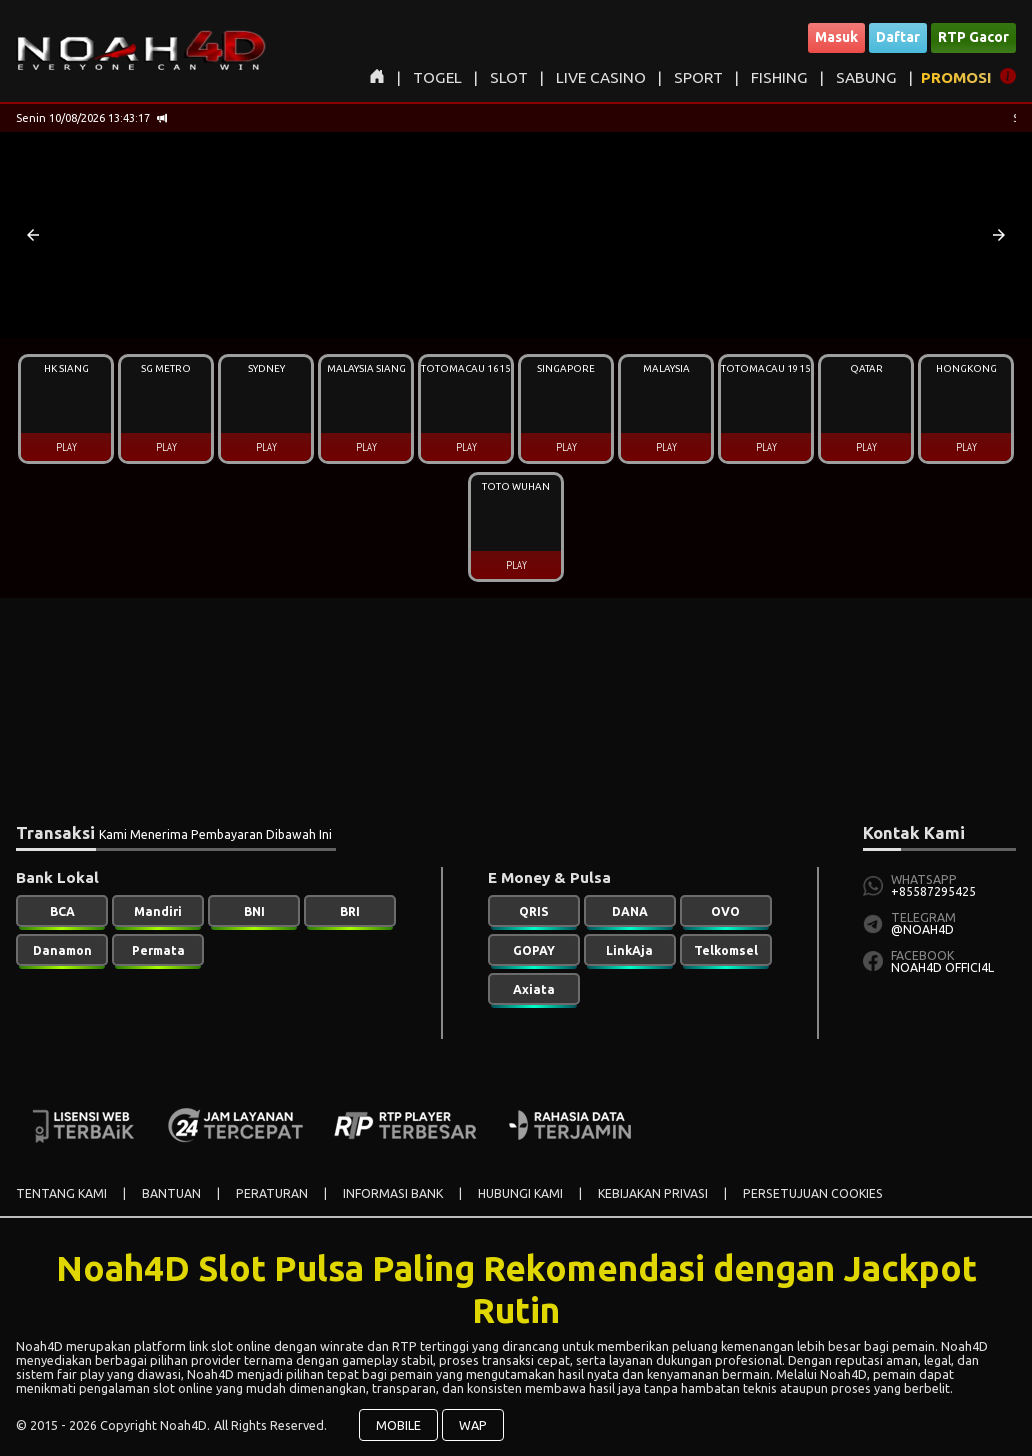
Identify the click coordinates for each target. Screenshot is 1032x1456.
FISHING (779, 77)
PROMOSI (956, 77)
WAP (473, 1425)
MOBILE (398, 1425)
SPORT (698, 77)
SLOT (509, 77)
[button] (33, 235)
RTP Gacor (973, 37)
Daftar (898, 37)
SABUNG (866, 77)
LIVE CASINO (601, 77)
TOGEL (437, 77)
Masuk (836, 37)
